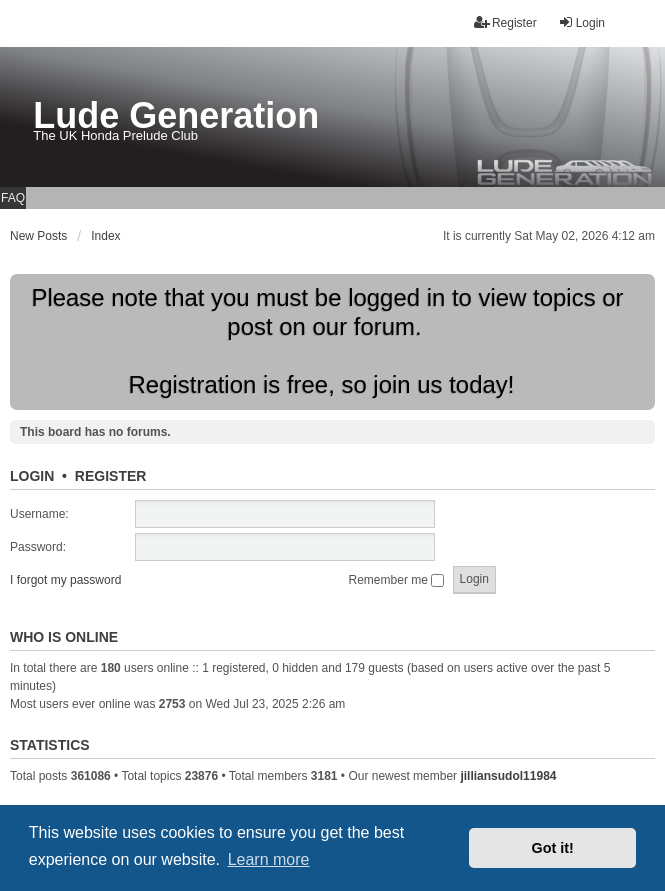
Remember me (397, 580)
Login (32, 476)
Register (111, 476)
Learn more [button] (269, 859)
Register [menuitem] (505, 22)
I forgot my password (65, 580)
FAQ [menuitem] (13, 198)
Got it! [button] (553, 848)
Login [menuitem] (581, 22)
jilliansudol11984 (508, 776)
